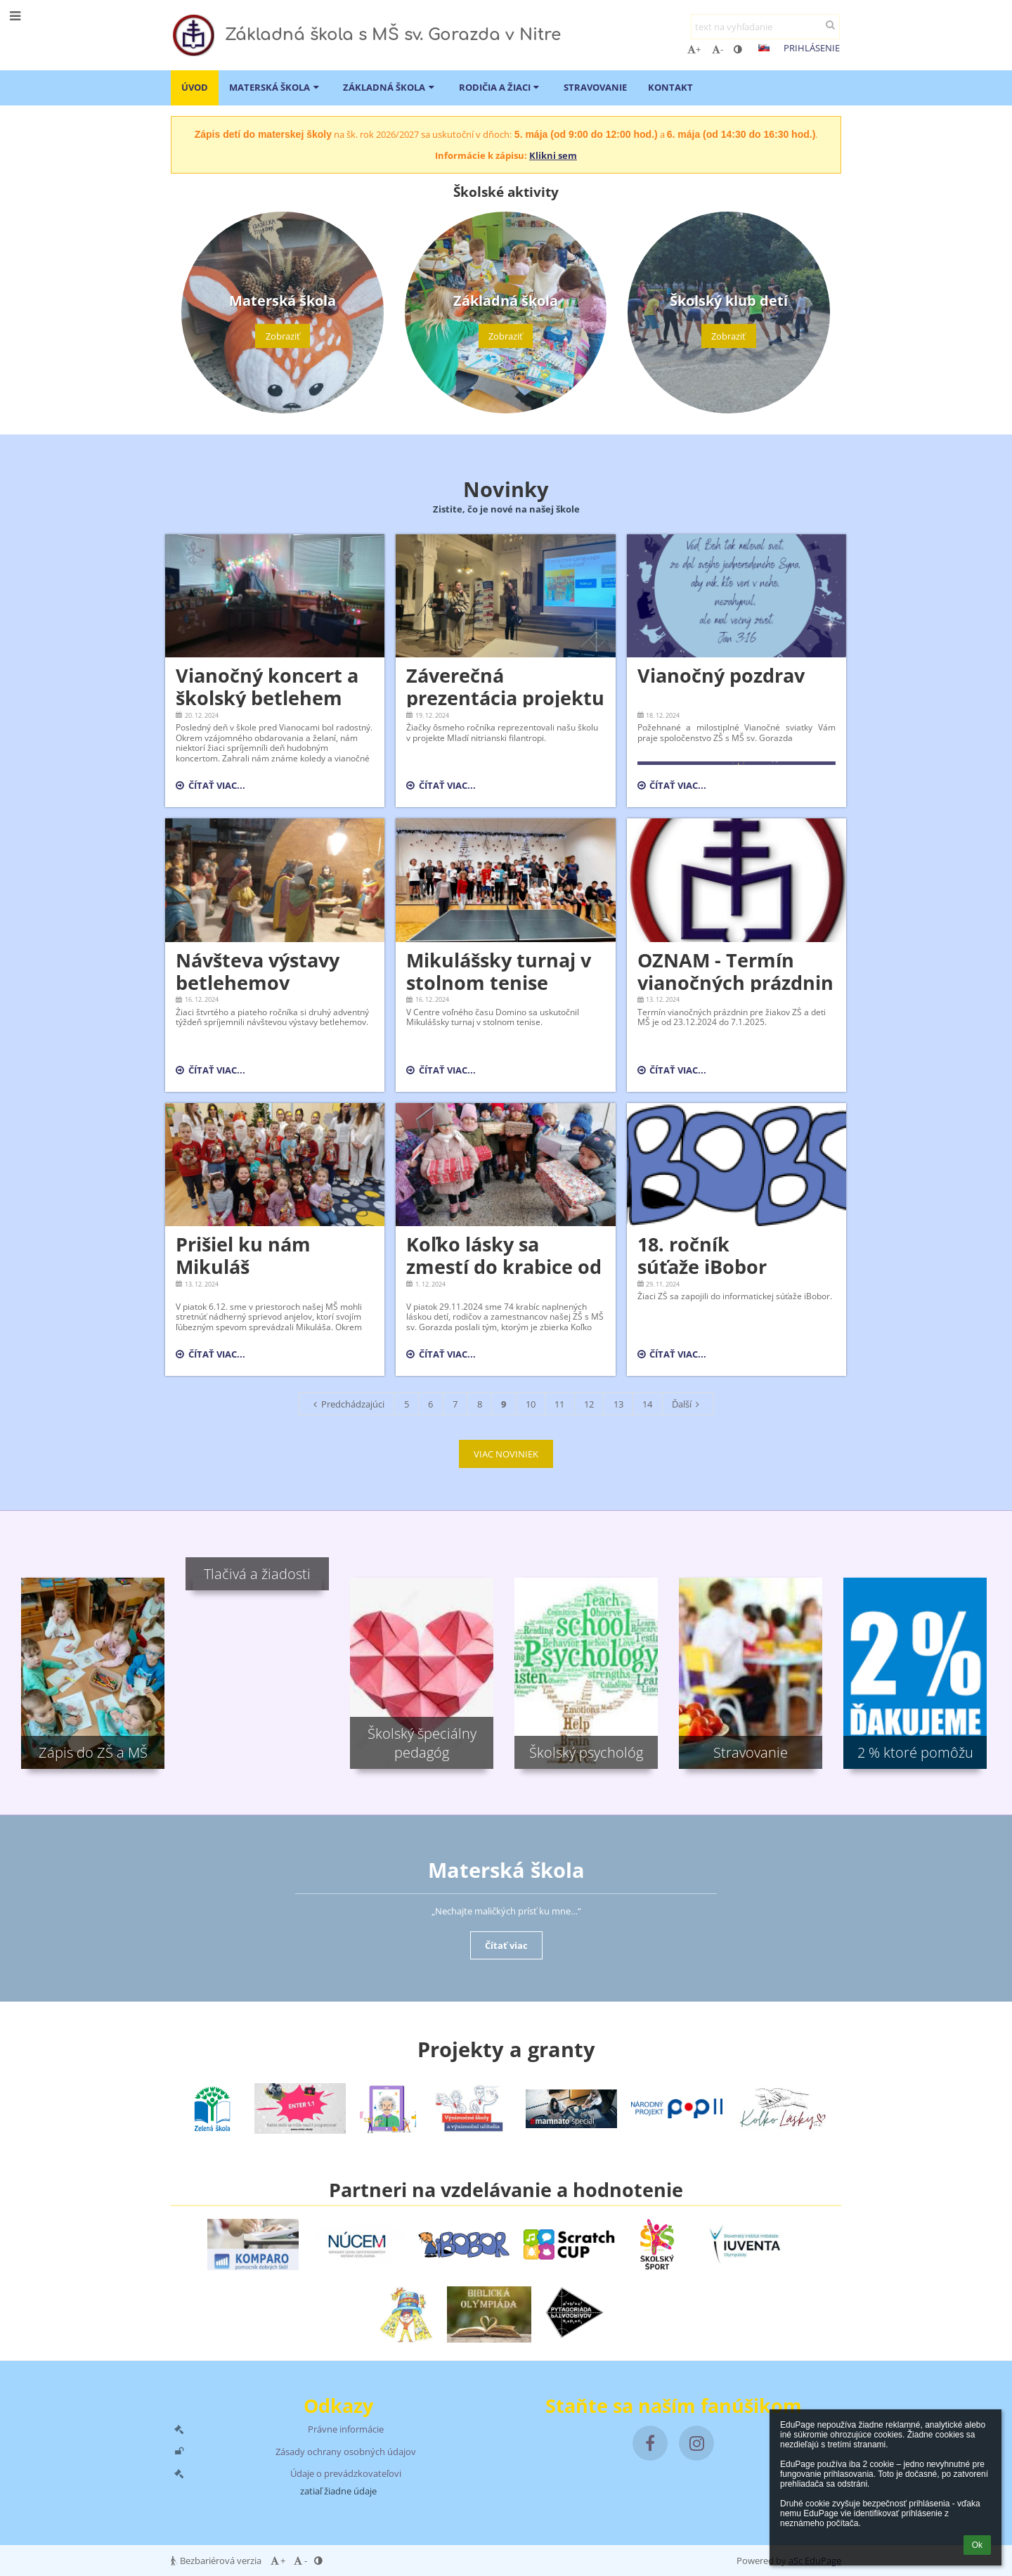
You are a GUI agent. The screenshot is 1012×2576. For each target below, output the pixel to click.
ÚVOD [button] (194, 87)
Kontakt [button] (670, 87)
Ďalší (687, 1404)
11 (559, 1404)
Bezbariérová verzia (217, 2560)
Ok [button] (977, 2545)
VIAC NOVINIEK (506, 1454)
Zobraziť (283, 336)
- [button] (717, 49)
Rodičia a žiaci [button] (501, 87)
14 (647, 1404)
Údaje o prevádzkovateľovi (345, 2473)
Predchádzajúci (346, 1404)
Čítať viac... (210, 787)
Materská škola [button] (275, 87)
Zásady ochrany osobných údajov (345, 2451)
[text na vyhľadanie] (765, 26)
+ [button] (694, 49)
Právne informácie (346, 2429)
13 (618, 1404)
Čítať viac (506, 1945)
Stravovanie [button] (595, 87)
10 (531, 1404)
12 (589, 1404)
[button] (763, 47)
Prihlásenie (812, 47)
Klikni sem (553, 155)
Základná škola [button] (390, 87)
